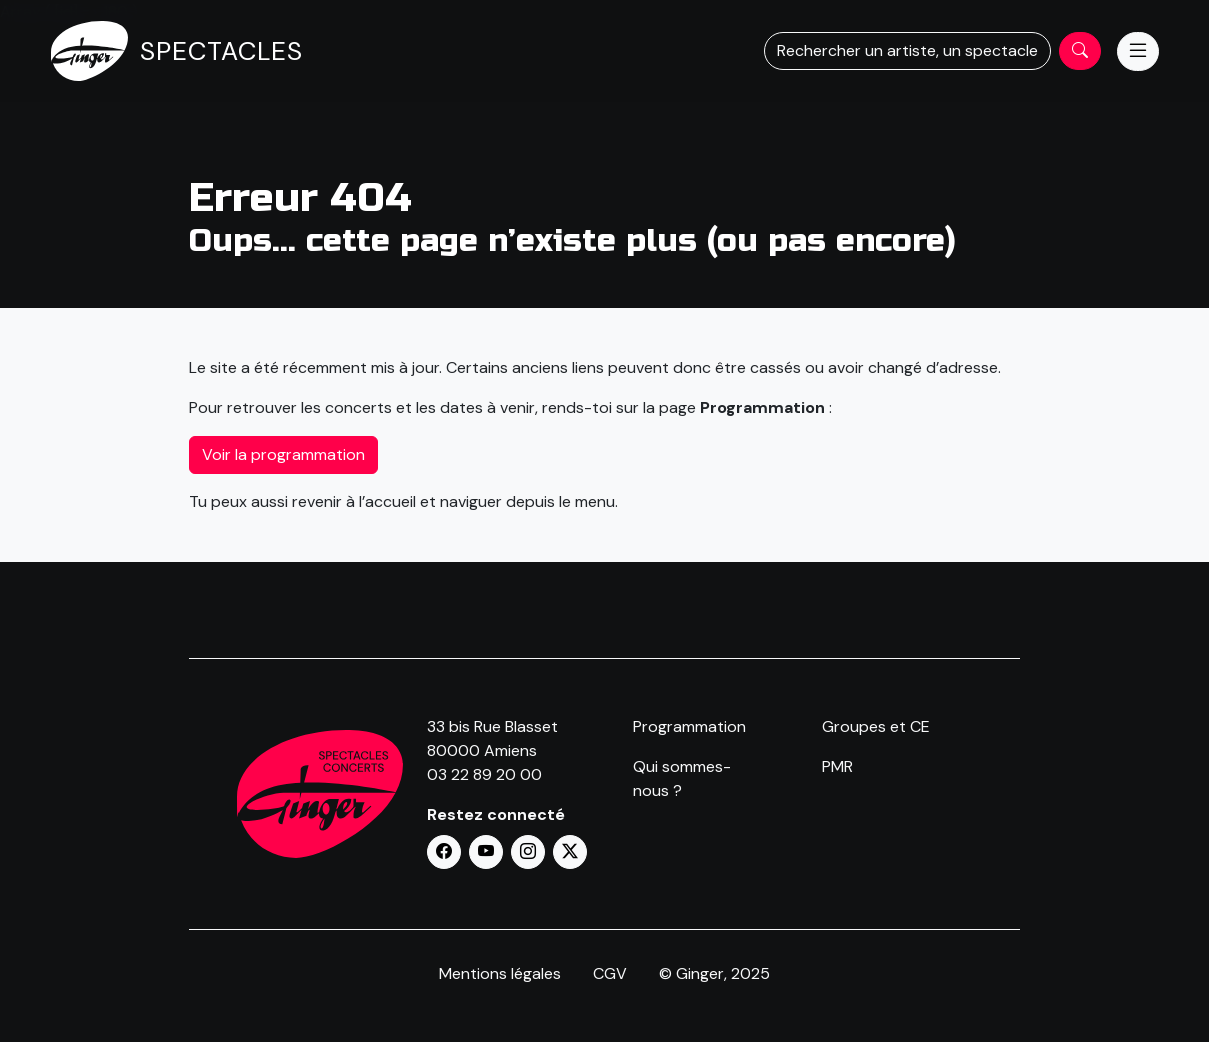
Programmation (689, 726)
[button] (444, 852)
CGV (610, 973)
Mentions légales (500, 973)
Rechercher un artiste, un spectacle (907, 50)
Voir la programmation (283, 454)
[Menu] (1138, 51)
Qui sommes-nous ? (682, 778)
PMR (837, 766)
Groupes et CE (876, 726)
